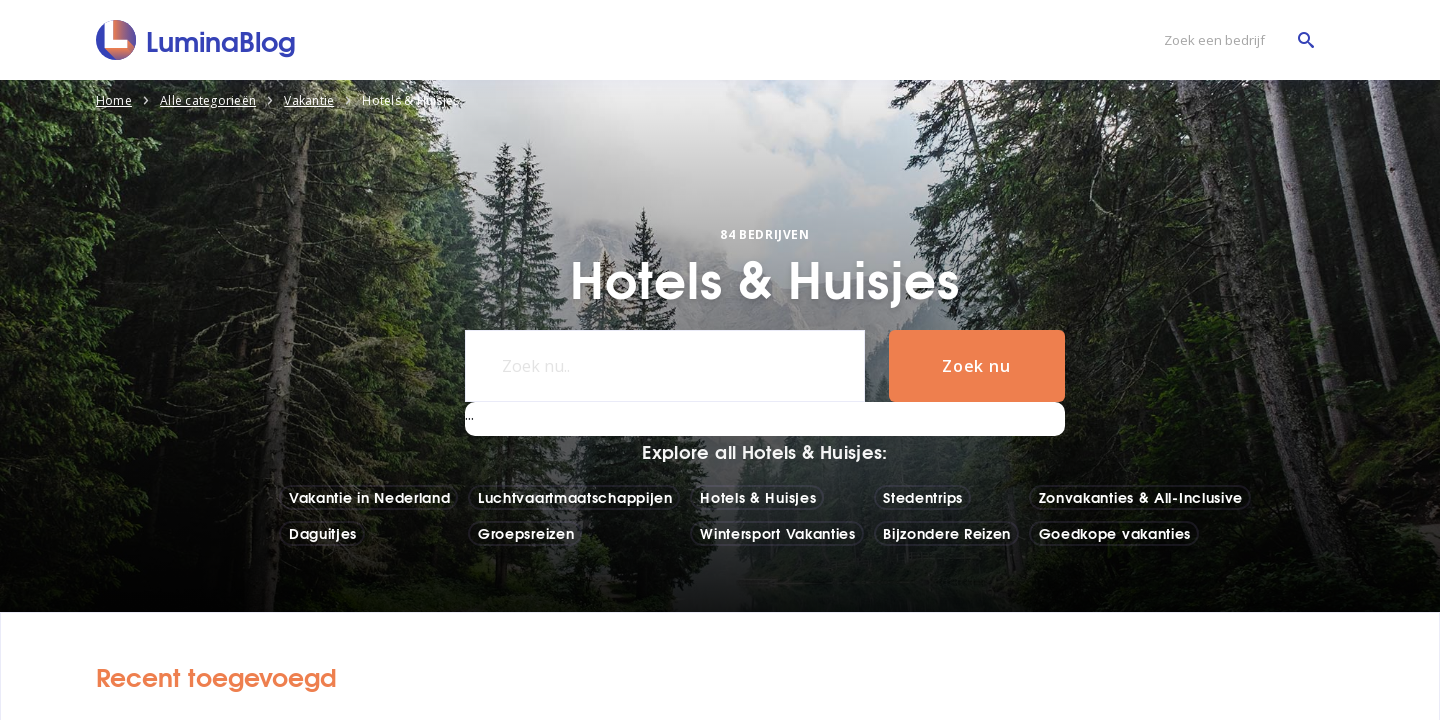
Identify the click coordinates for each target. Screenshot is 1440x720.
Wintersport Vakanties (778, 533)
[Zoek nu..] (665, 366)
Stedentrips (923, 497)
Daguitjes (323, 533)
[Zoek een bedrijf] (1234, 40)
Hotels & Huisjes (758, 497)
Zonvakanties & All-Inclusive (1141, 497)
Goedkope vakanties (1115, 533)
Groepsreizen (526, 533)
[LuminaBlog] (196, 40)
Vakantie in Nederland (370, 497)
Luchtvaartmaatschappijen (575, 497)
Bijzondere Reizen (947, 533)
